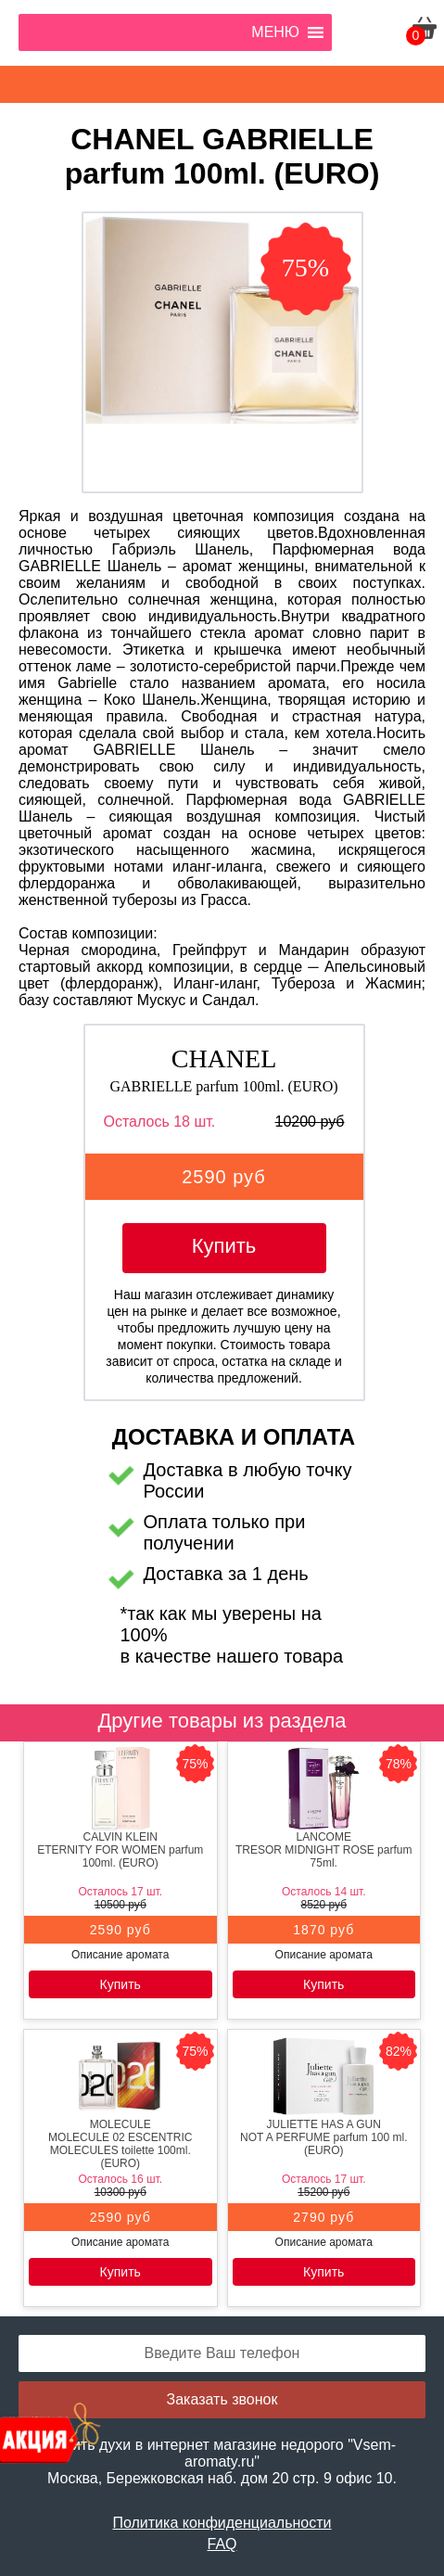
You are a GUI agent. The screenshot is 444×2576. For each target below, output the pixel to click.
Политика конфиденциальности (221, 2523)
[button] (275, 32)
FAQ (221, 2544)
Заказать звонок (222, 2399)
